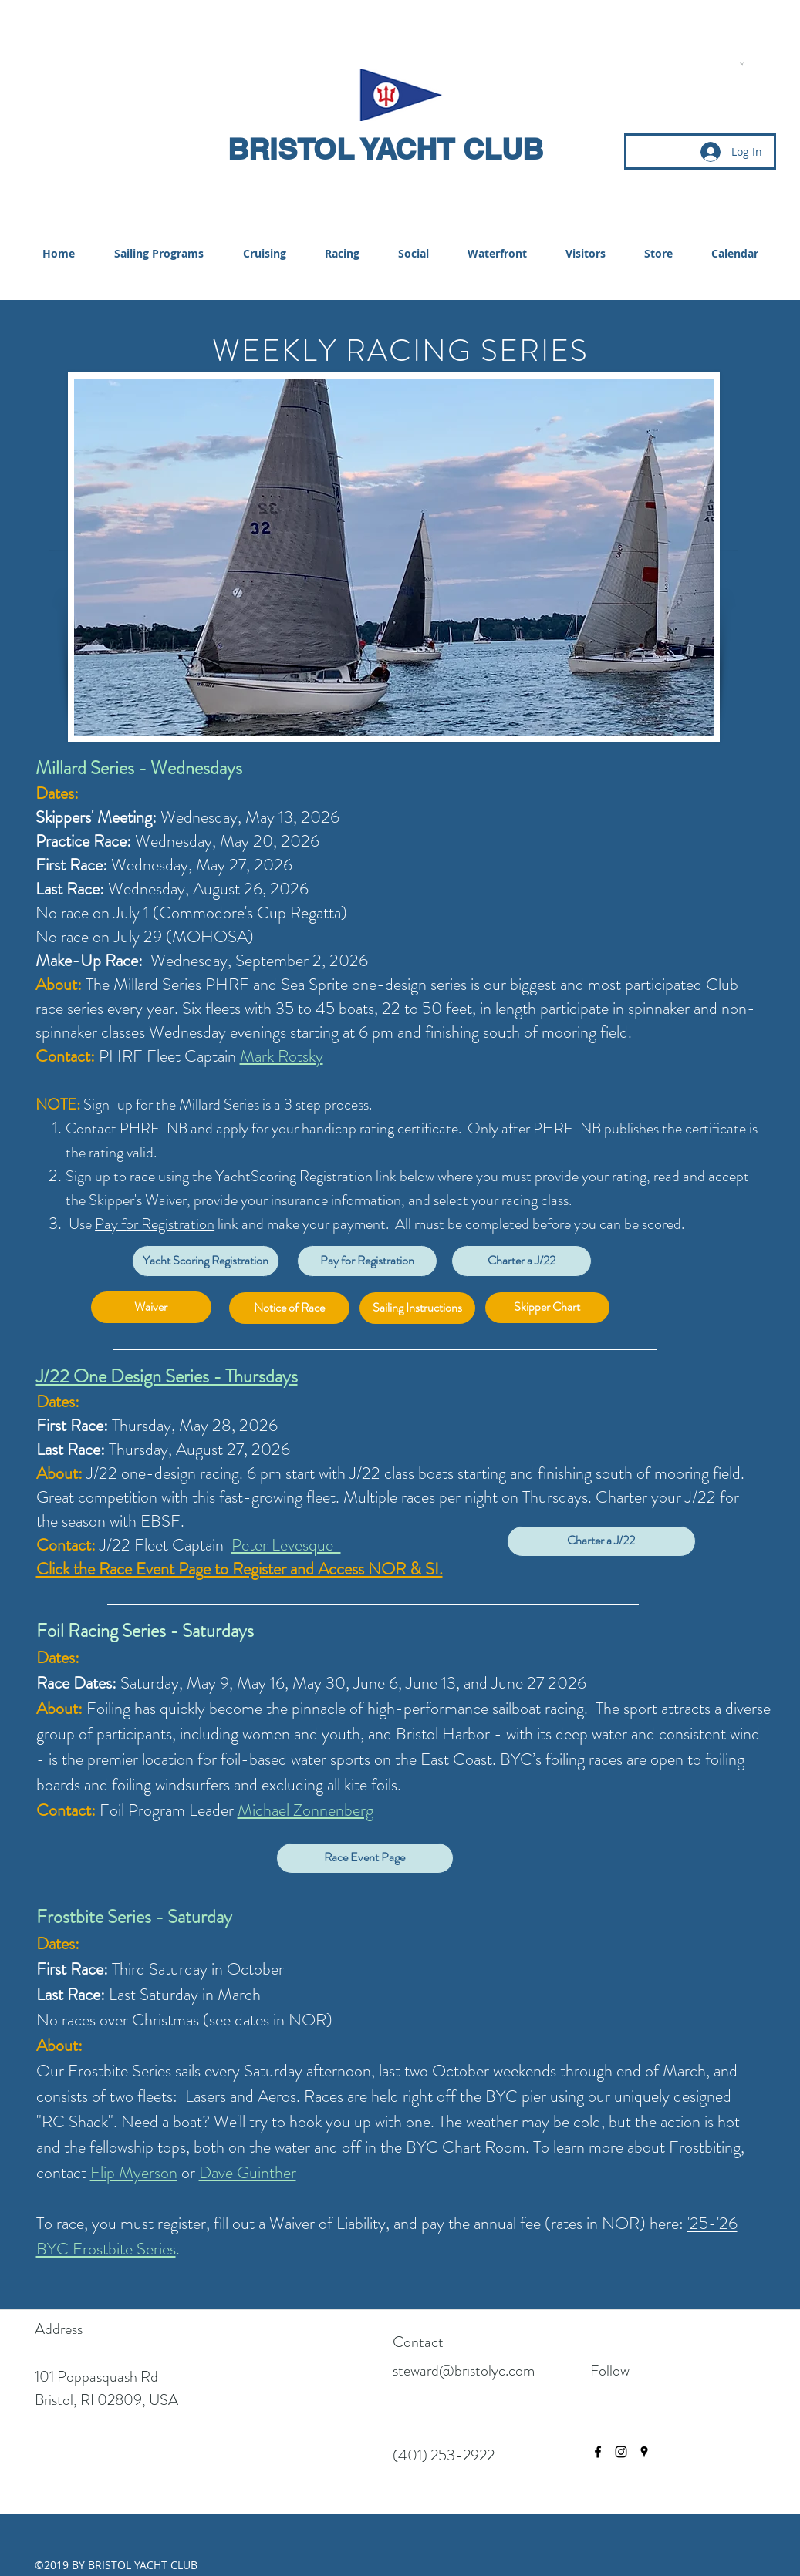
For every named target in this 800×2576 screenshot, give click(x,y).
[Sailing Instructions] (417, 1308)
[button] (742, 63)
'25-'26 (712, 2223)
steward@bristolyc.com (464, 2370)
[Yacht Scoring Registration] (205, 1261)
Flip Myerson (133, 2172)
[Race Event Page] (365, 1858)
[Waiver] (151, 1307)
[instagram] (621, 2452)
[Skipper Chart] (547, 1307)
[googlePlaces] (644, 2452)
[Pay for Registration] (367, 1261)
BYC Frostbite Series (106, 2249)
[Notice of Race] (289, 1308)
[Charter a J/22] (521, 1261)
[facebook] (598, 2452)
